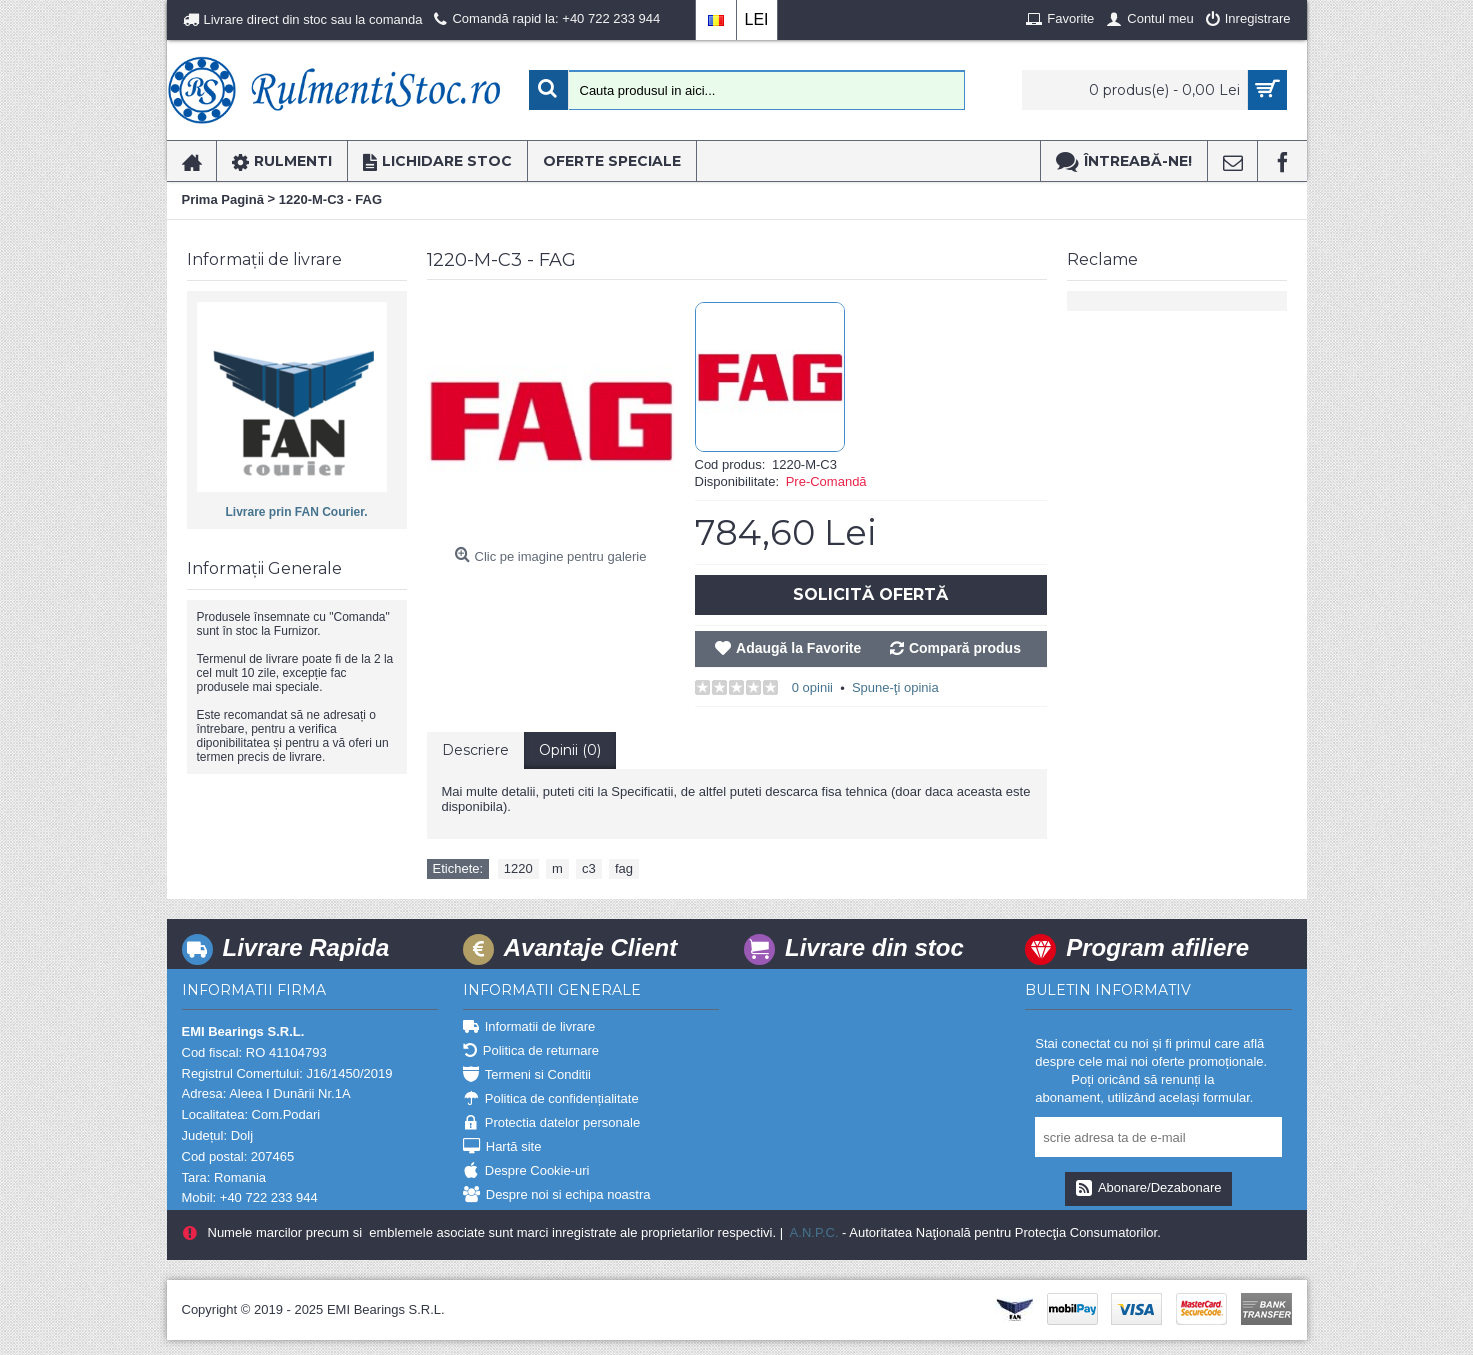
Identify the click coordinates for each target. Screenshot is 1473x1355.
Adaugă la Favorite (798, 648)
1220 (518, 868)
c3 (589, 868)
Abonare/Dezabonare (1148, 1189)
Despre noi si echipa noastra (557, 1195)
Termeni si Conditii (527, 1075)
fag (624, 868)
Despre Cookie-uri (526, 1171)
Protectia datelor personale (551, 1123)
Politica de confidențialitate (551, 1099)
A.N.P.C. (813, 1232)
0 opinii (812, 687)
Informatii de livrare (529, 1027)
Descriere (475, 750)
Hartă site (502, 1147)
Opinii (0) (570, 750)
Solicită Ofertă (870, 594)
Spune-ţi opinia (895, 687)
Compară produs (965, 648)
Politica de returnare (531, 1051)
